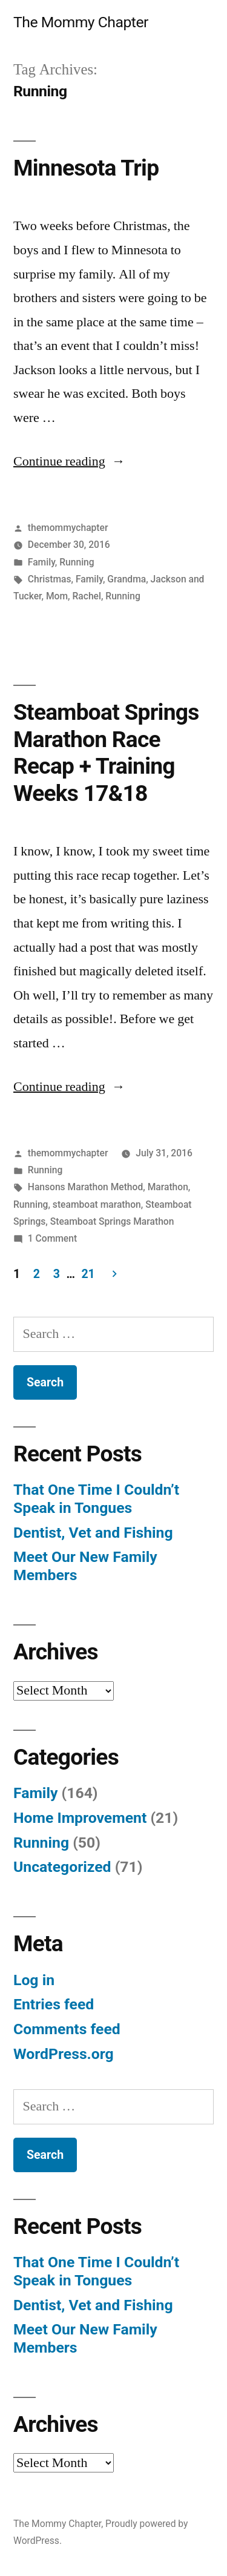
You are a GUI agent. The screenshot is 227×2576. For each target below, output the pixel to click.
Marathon (168, 1187)
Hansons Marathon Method (85, 1187)
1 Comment (52, 1238)
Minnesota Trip (86, 168)
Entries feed (53, 2004)
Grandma (126, 579)
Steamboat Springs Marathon (112, 1221)
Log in (33, 1980)
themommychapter (68, 527)
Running (76, 562)
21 (88, 1274)
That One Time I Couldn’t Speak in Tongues (96, 1499)
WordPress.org (63, 2054)
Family (41, 562)
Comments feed (66, 2029)
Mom (57, 596)
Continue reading (69, 461)
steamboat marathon (97, 1204)
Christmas (49, 579)
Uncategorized (62, 1867)
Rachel (86, 596)
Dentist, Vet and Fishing (93, 1532)
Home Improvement (79, 1818)
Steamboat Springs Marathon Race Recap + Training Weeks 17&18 (106, 752)
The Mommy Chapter (80, 22)
